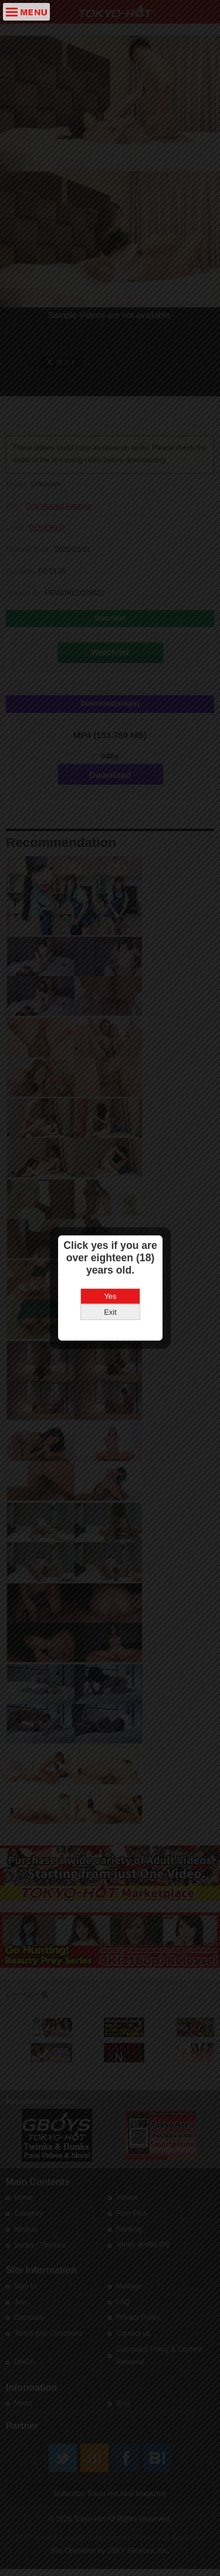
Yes (110, 1234)
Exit (110, 1249)
